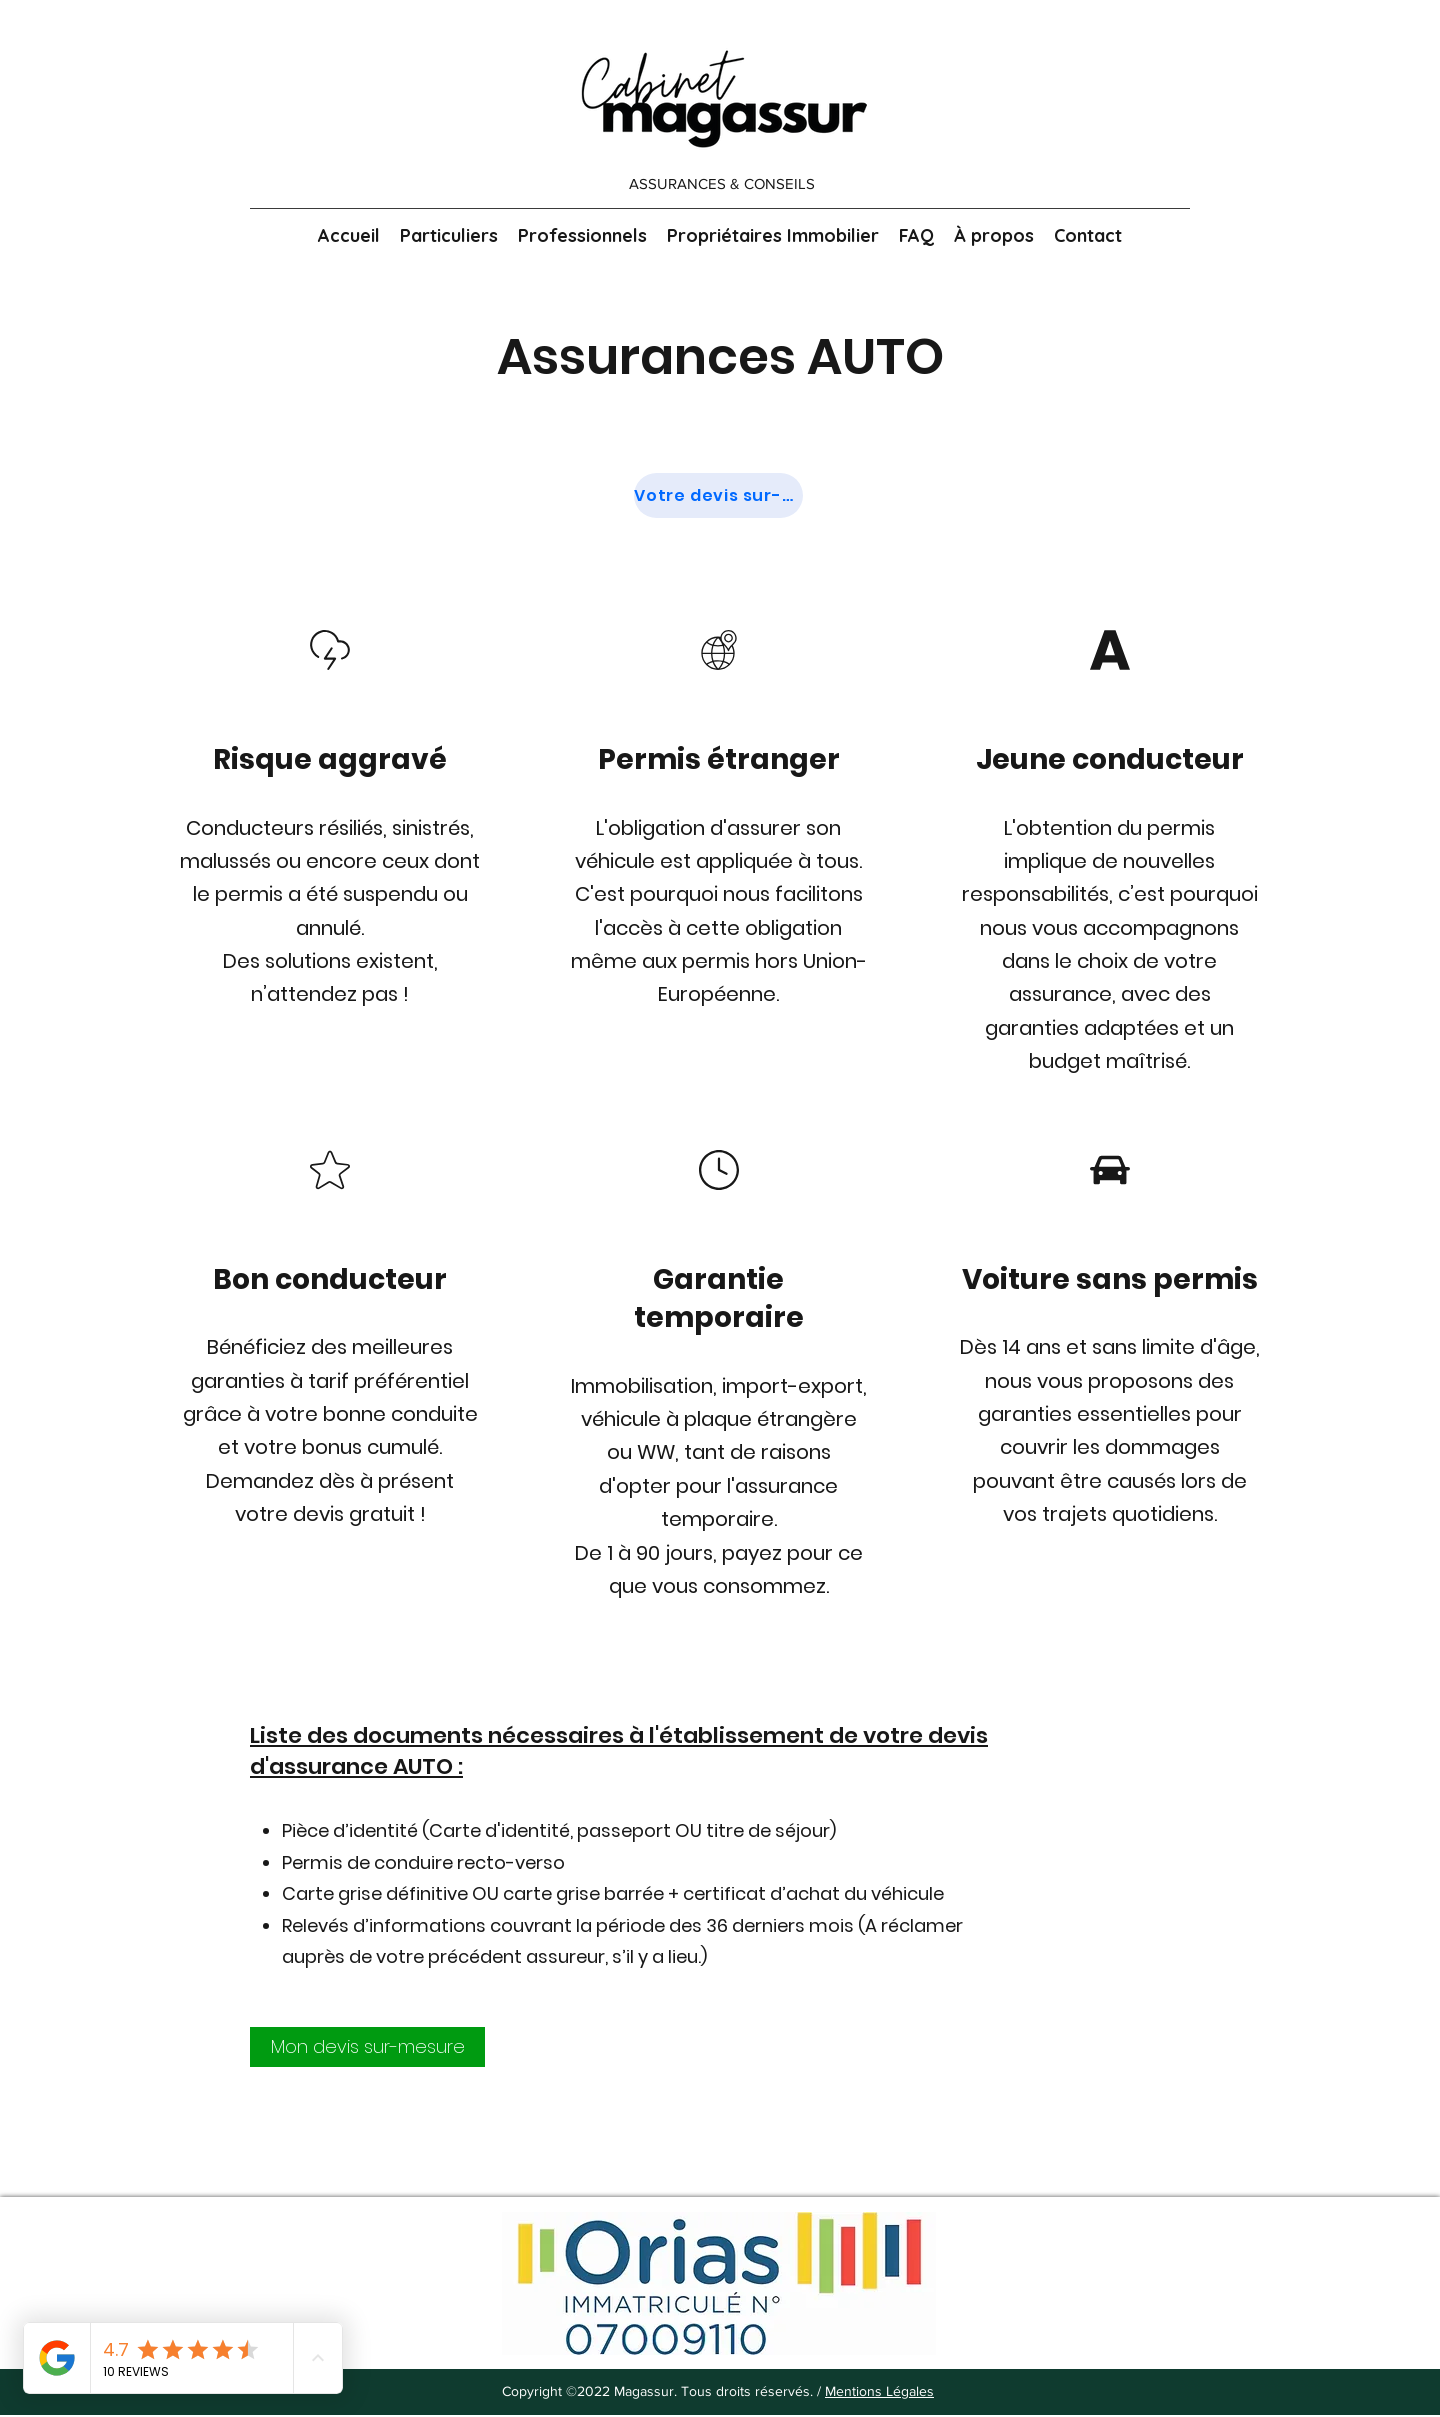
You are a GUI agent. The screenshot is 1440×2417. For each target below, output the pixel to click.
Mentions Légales (879, 2391)
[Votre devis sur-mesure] (718, 495)
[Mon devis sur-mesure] (367, 2047)
